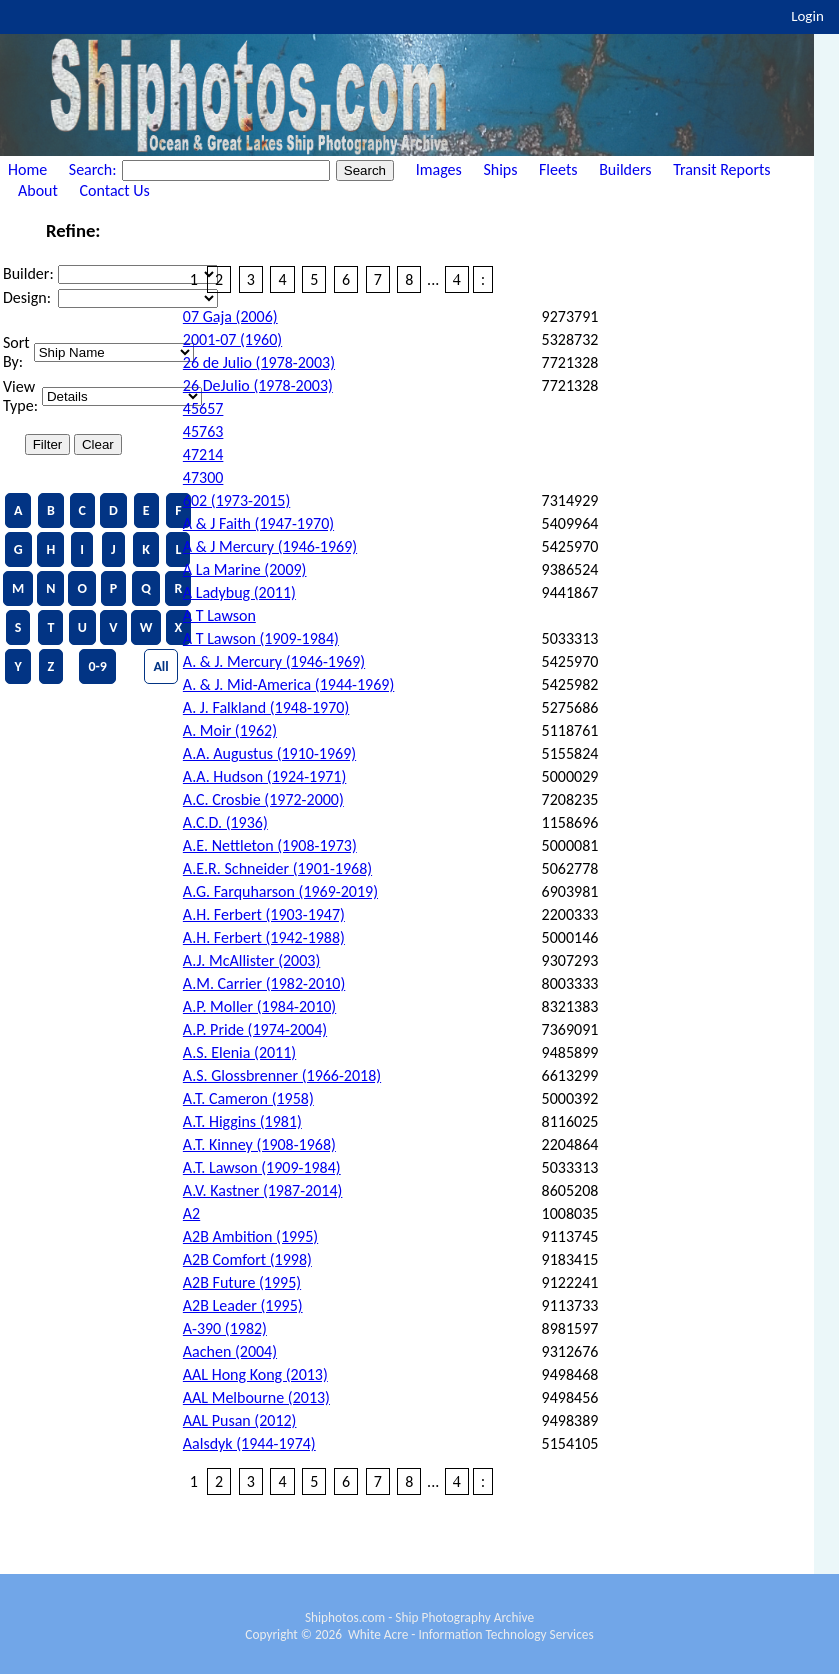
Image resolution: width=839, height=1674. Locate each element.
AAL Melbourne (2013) (256, 1397)
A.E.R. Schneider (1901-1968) (277, 868)
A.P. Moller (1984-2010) (259, 1006)
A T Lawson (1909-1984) (261, 638)
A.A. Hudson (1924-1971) (264, 776)
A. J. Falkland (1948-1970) (266, 707)
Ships (500, 169)
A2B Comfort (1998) (247, 1259)
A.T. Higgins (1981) (242, 1121)
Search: (94, 169)
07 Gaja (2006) (230, 316)
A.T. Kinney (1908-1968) (259, 1144)
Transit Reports (721, 169)
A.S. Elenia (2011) (239, 1052)
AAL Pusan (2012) (240, 1420)
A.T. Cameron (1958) (248, 1098)
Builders (625, 169)
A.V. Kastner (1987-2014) (263, 1190)
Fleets (558, 169)
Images (439, 169)
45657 (203, 408)
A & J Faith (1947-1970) (258, 523)
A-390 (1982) (225, 1328)
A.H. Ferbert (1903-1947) (264, 914)
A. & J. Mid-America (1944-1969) (288, 684)
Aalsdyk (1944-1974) (249, 1443)
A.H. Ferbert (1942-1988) (264, 937)
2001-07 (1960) (232, 339)
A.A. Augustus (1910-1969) (269, 753)
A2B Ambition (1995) (250, 1236)
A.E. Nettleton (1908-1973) (270, 845)
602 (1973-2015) (236, 500)
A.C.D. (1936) (225, 822)
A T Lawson (219, 615)
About (38, 190)
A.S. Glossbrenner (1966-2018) (282, 1075)
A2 (191, 1213)
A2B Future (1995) (242, 1282)
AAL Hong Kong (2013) (255, 1374)
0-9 (97, 666)
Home (27, 169)
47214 (203, 454)
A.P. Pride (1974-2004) (255, 1029)
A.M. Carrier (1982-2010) (264, 983)
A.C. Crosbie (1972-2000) (263, 799)
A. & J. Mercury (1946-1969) (274, 661)
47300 (203, 477)
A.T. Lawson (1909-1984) (262, 1167)
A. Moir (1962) (230, 730)
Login (807, 16)
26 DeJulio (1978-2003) (258, 385)
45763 (203, 431)
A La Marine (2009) (245, 569)
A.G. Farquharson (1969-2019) (280, 891)
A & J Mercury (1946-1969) (270, 546)
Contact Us (115, 190)
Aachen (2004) (230, 1351)
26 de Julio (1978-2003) (259, 362)
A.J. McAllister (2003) (251, 960)
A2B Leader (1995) (243, 1305)
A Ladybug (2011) (239, 592)
